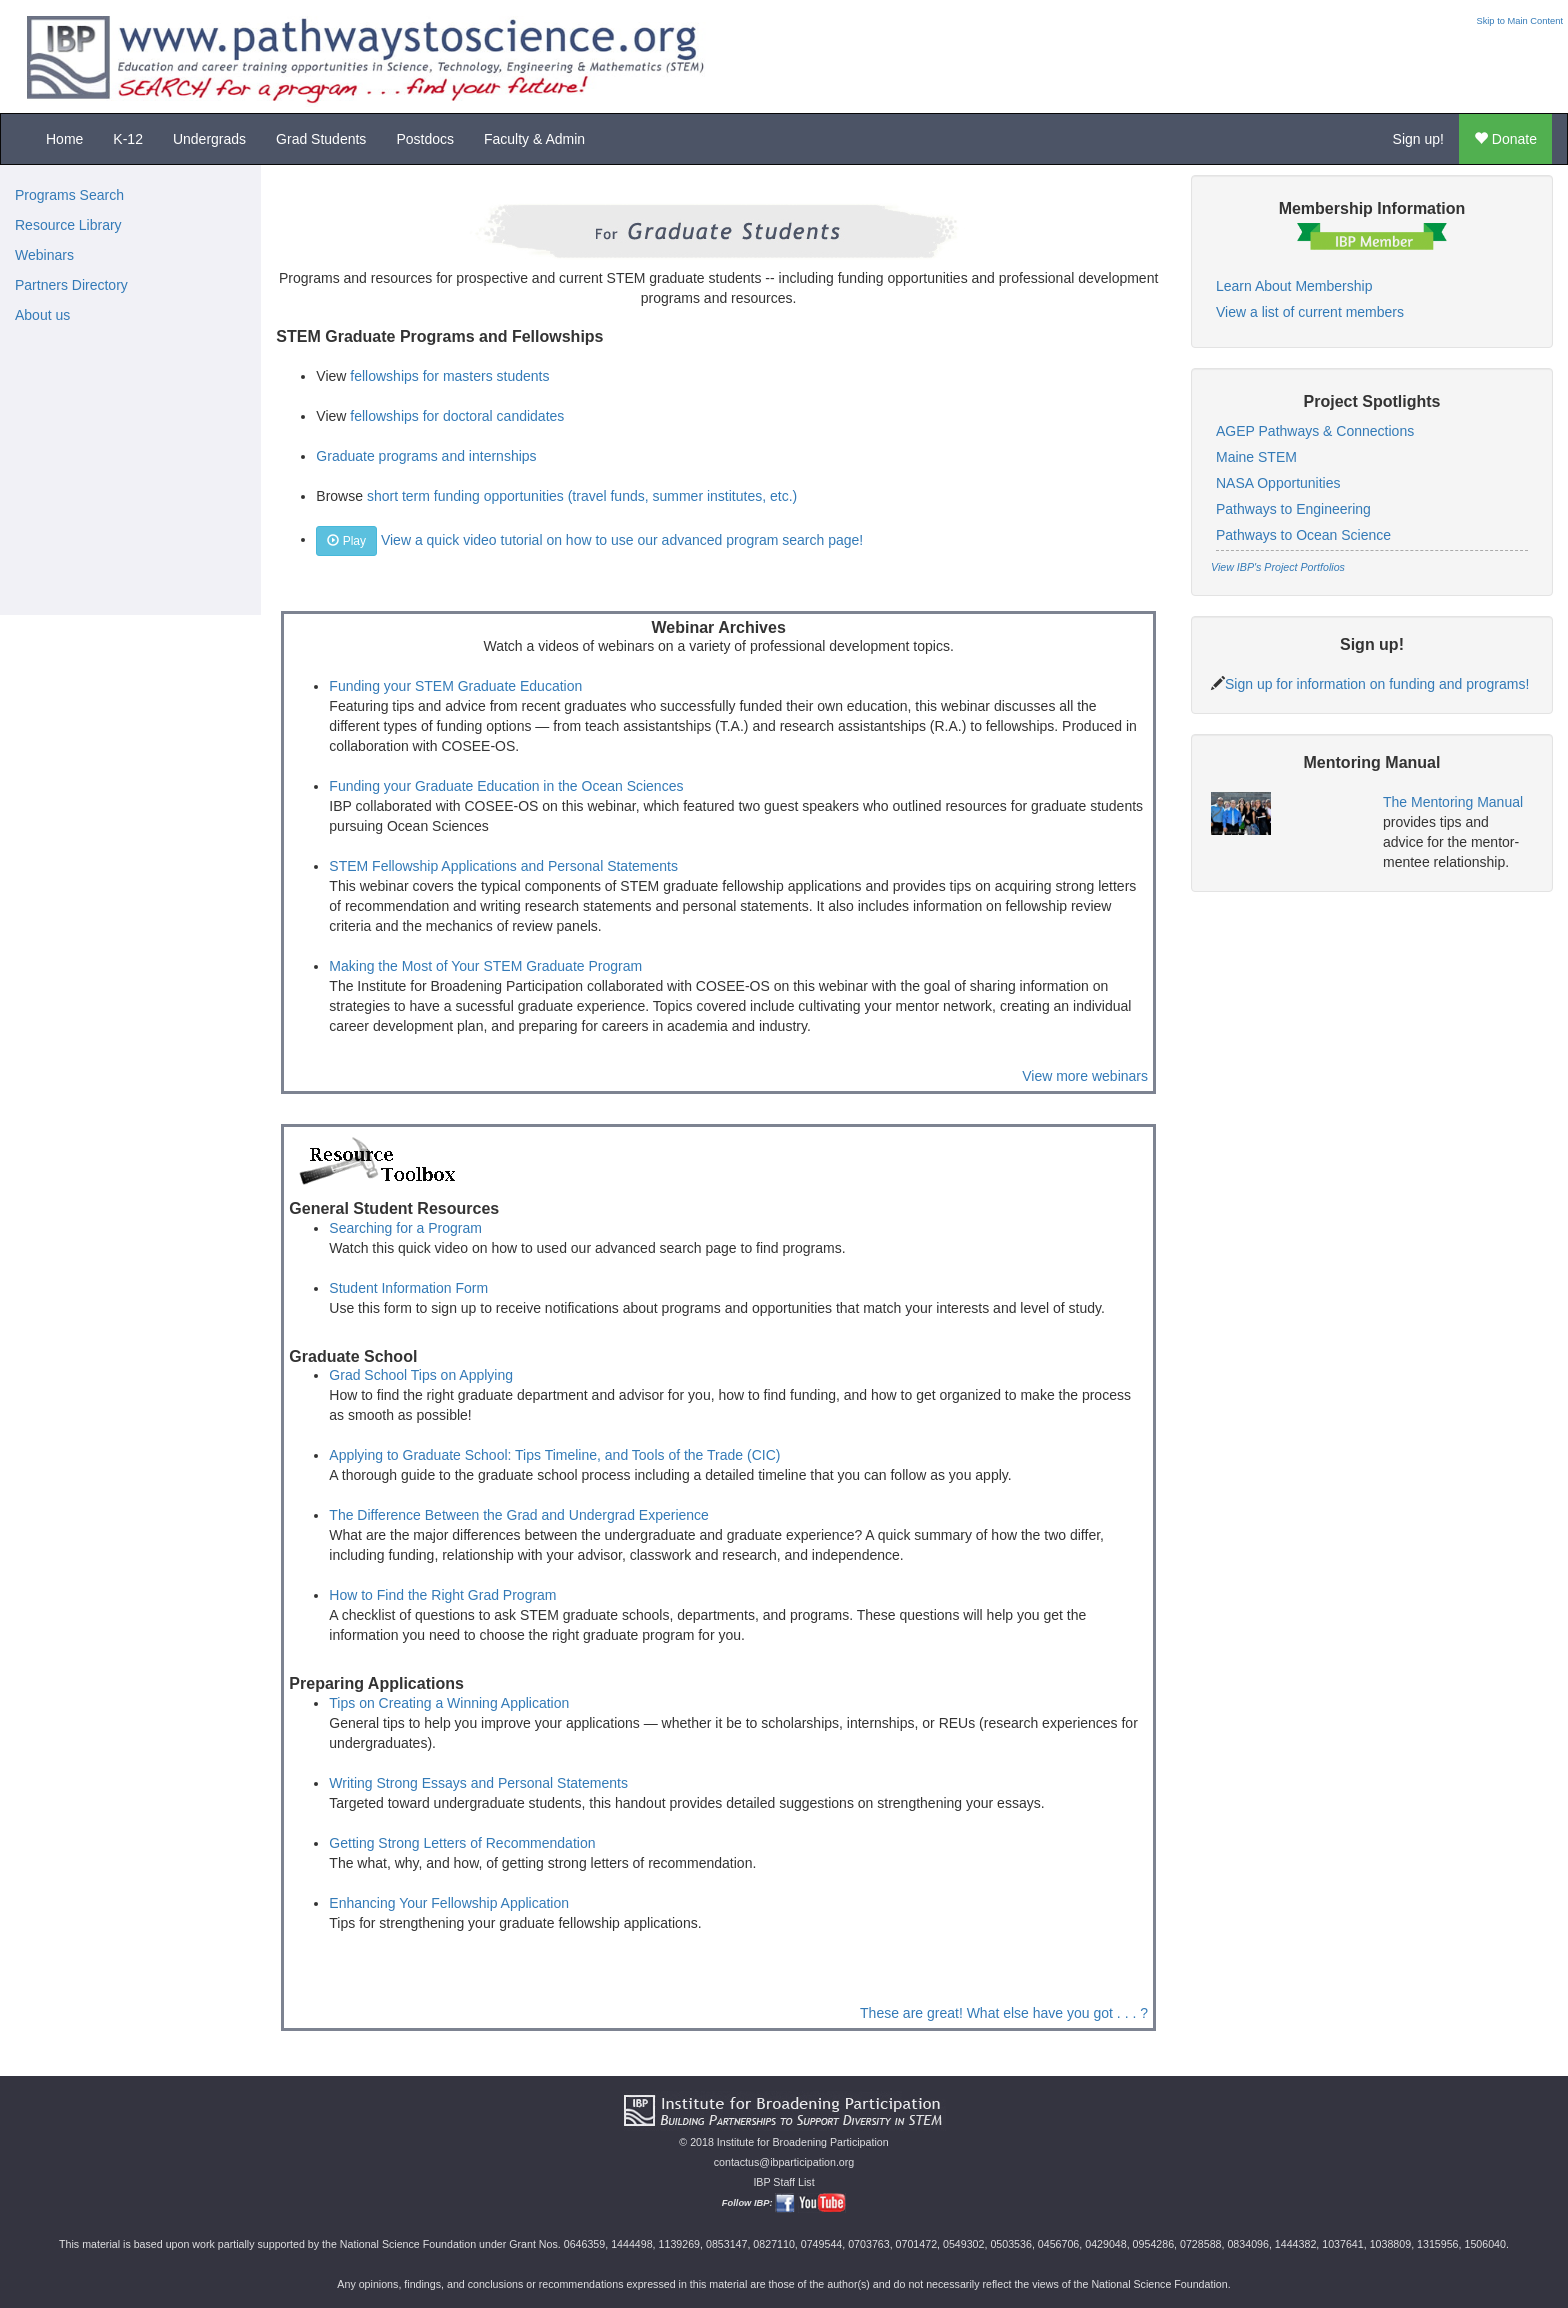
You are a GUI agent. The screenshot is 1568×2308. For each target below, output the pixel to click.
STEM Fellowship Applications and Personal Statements (503, 866)
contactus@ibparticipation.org (784, 2162)
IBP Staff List (783, 2182)
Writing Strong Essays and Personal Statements (478, 1783)
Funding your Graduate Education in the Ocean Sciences (506, 786)
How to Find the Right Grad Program (442, 1595)
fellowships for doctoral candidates (457, 416)
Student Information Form (408, 1288)
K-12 (128, 139)
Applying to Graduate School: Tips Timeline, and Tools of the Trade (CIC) (554, 1455)
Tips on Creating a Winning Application (449, 1703)
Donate (1505, 139)
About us (42, 315)
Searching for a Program (405, 1228)
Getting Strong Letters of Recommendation (462, 1843)
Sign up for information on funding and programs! (1377, 684)
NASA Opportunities (1278, 483)
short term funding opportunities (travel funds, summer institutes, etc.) (582, 496)
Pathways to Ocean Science (1303, 535)
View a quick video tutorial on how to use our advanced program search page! (622, 539)
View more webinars (1085, 1076)
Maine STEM (1256, 457)
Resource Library (68, 225)
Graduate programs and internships (426, 456)
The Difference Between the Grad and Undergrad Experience (519, 1515)
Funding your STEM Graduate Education (455, 686)
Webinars (44, 255)
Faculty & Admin (534, 139)
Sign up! (1418, 139)
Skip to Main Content (1519, 21)
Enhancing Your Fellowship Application (449, 1903)
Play (346, 541)
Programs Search (69, 195)
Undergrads (209, 139)
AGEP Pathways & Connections (1315, 431)
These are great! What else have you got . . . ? (1004, 2013)
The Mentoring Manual (1453, 802)
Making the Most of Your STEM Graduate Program (485, 966)
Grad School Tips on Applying (421, 1375)
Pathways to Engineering (1293, 509)
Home (64, 139)
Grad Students (321, 139)
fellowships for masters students (449, 376)
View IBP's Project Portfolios (1278, 567)
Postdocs (425, 139)
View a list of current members (1310, 312)
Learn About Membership (1294, 286)
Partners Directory (71, 285)
